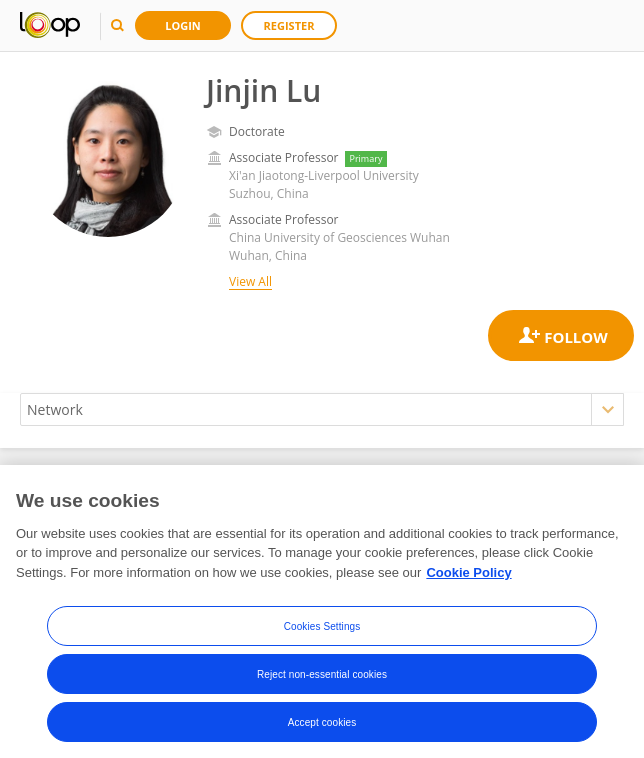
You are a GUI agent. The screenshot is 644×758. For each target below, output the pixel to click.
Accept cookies (322, 727)
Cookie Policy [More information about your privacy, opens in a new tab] (468, 578)
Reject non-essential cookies (322, 679)
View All (250, 281)
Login (183, 25)
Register (289, 25)
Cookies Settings (322, 631)
